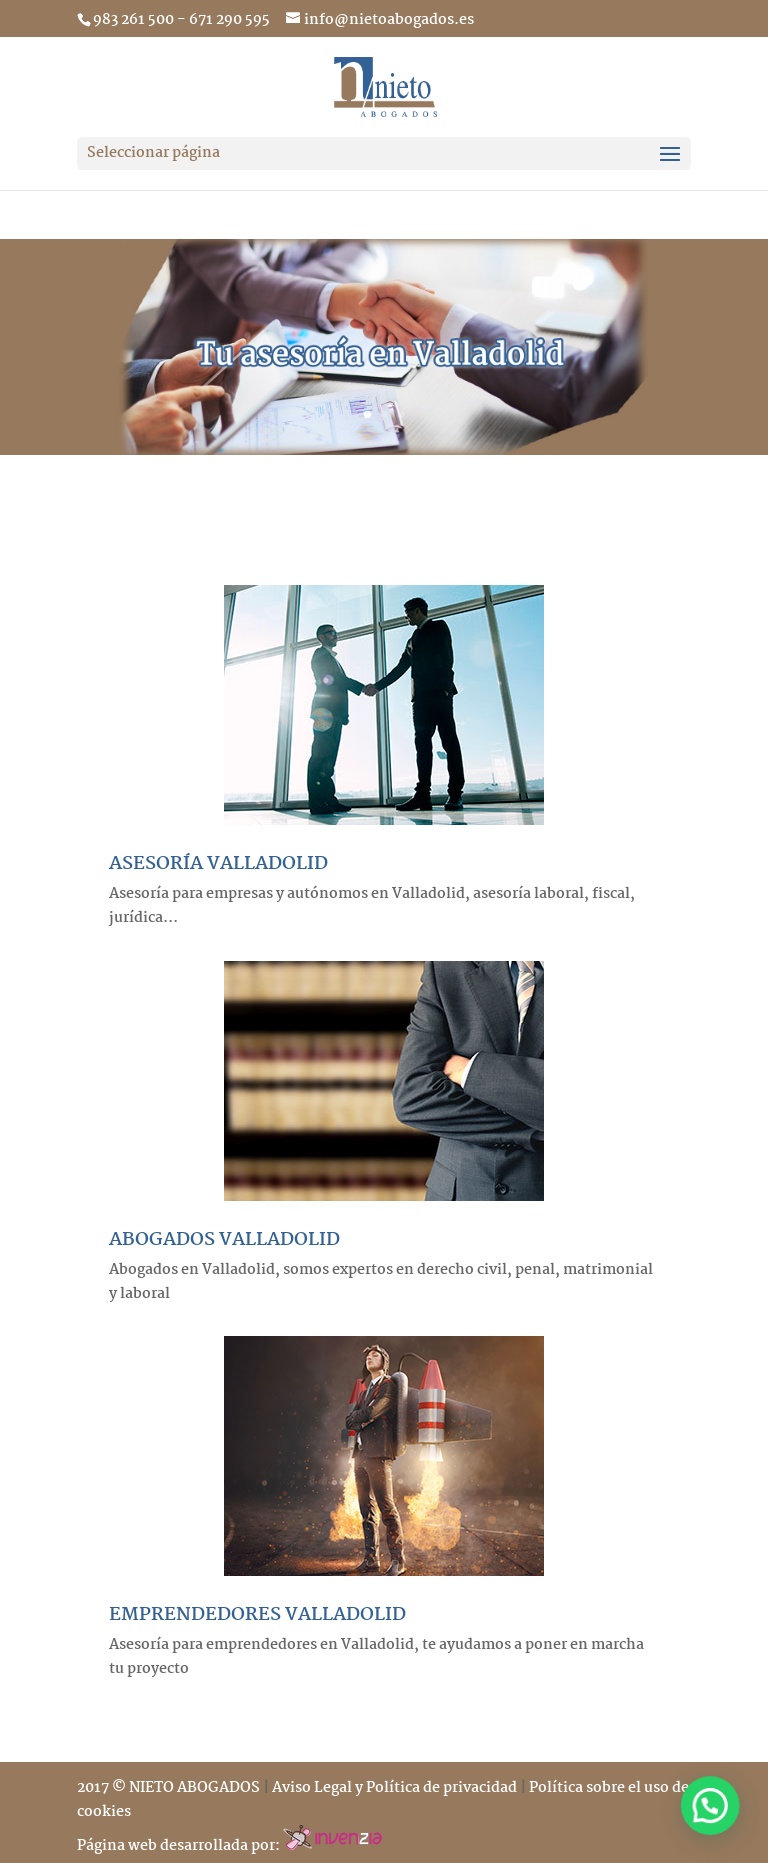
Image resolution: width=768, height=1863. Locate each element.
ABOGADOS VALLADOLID (224, 1240)
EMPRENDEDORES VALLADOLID (257, 1615)
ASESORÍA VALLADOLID (218, 864)
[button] (716, 1822)
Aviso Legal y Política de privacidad (394, 1788)
